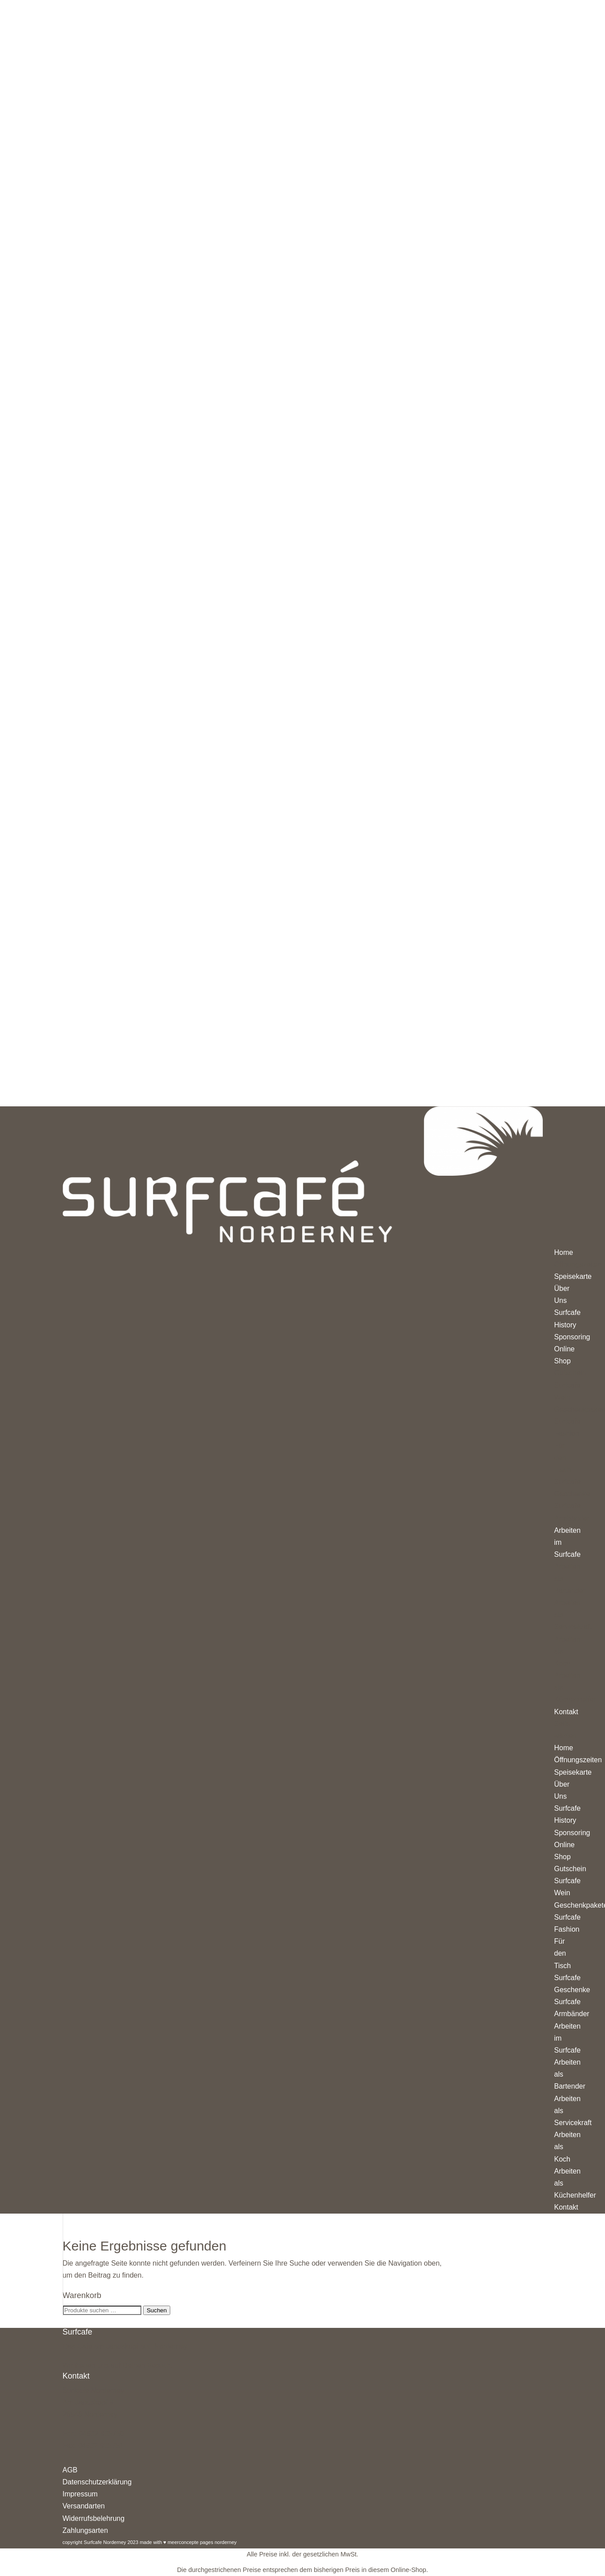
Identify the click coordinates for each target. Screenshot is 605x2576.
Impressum (80, 2494)
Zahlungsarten (85, 2530)
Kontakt (566, 2207)
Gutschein (570, 1869)
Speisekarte (573, 1772)
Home (563, 1748)
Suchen (157, 2310)
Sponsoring (572, 1833)
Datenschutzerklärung (97, 2482)
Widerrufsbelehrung (94, 2518)
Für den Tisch (562, 1953)
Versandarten (84, 2506)
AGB (70, 2470)
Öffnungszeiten (578, 1760)
